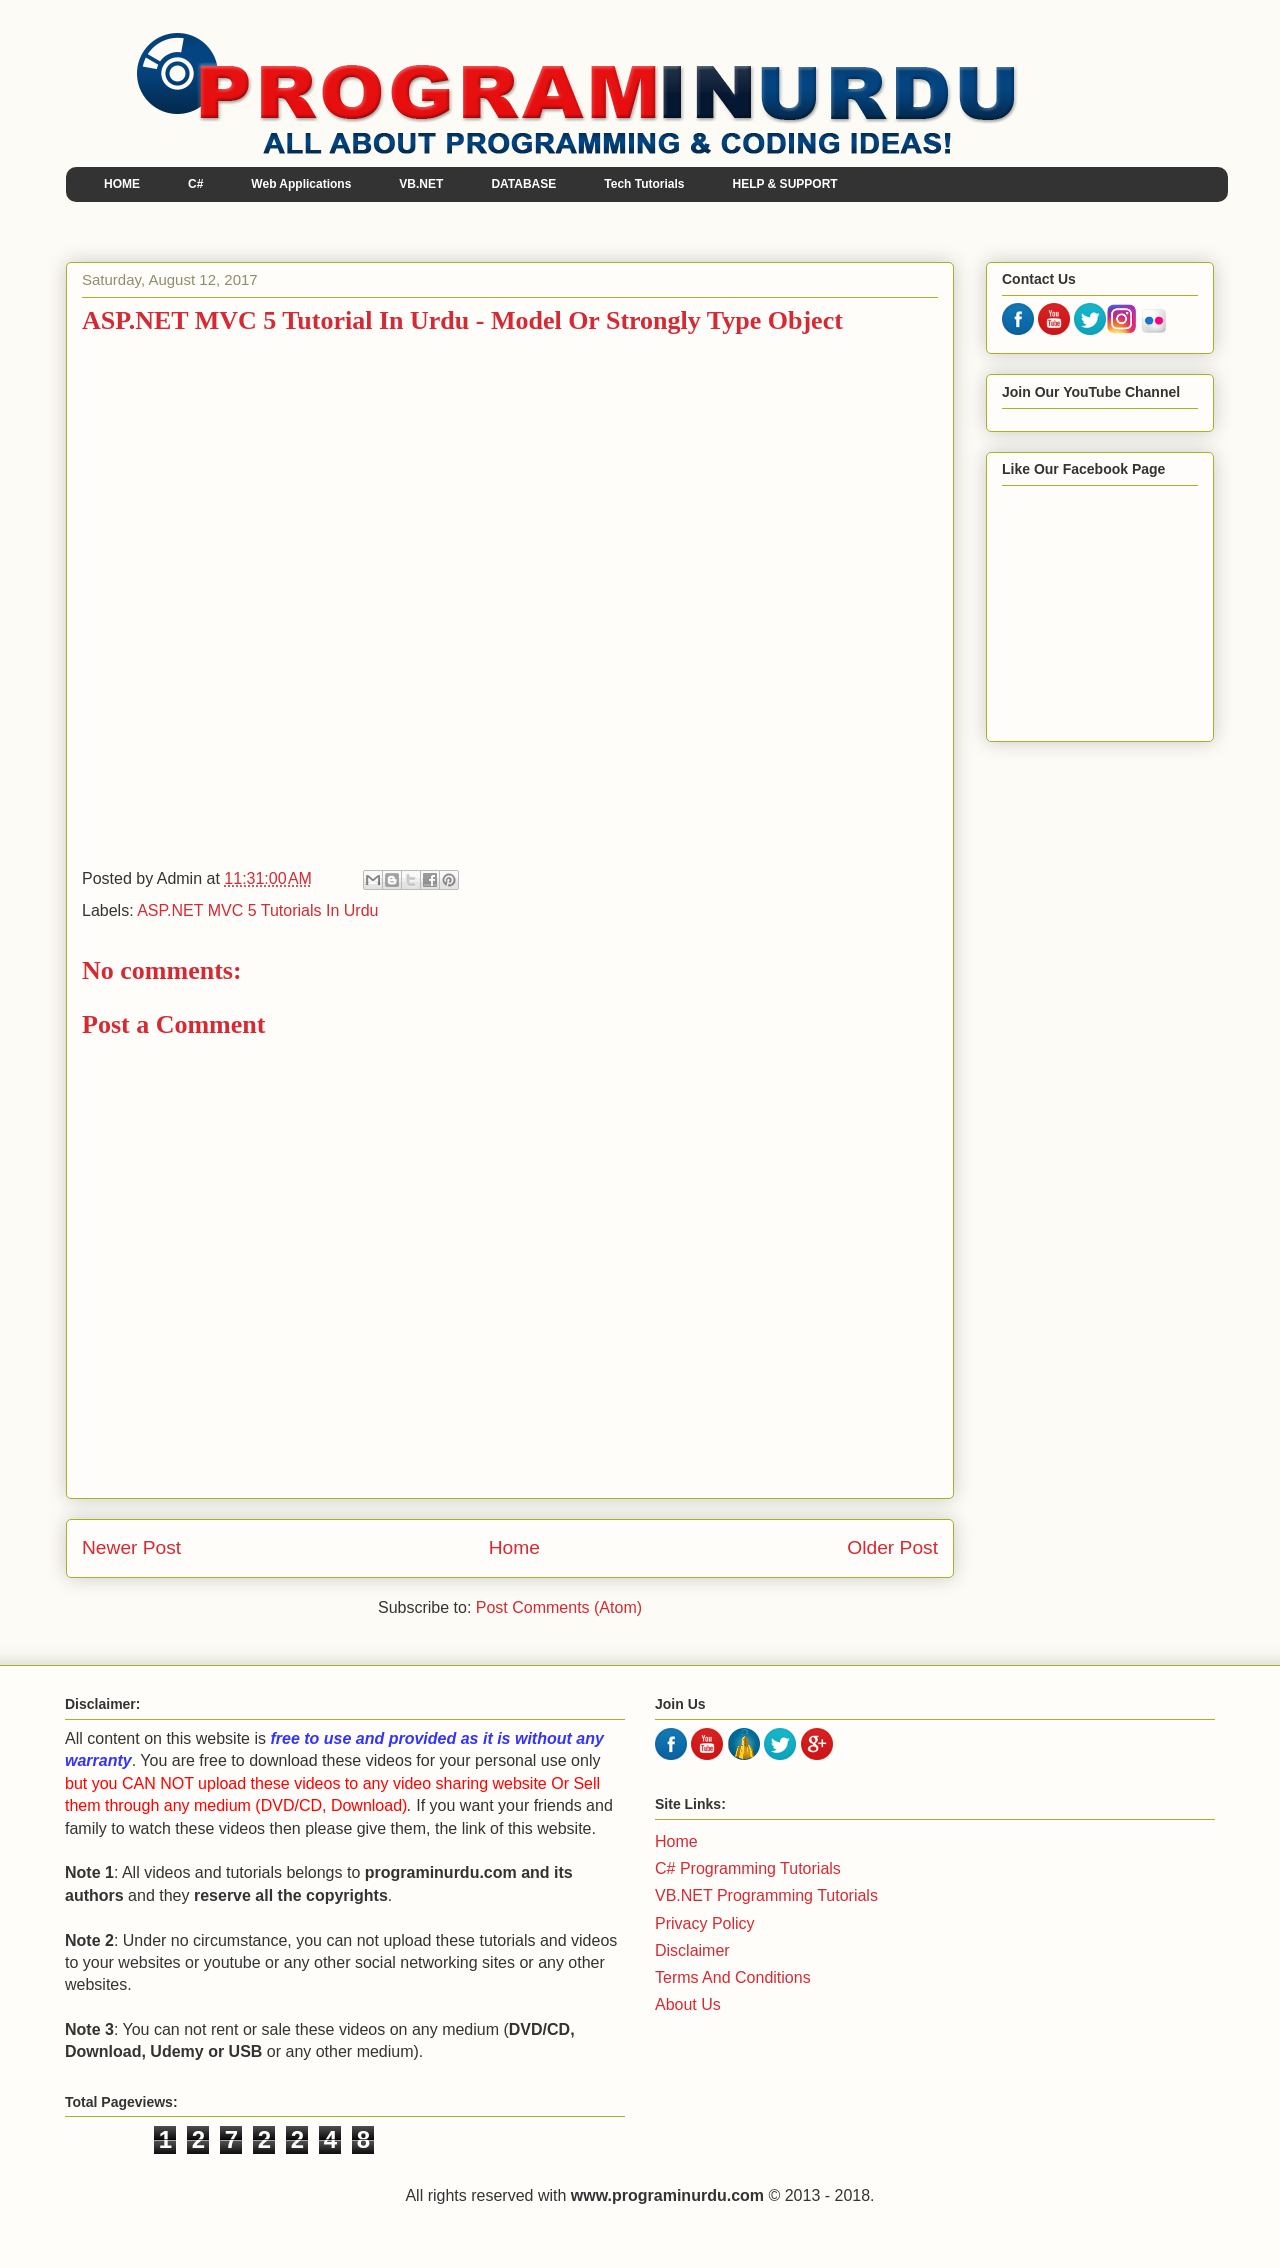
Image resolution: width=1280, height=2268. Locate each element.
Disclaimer (692, 1950)
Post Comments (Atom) (559, 1607)
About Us (688, 2004)
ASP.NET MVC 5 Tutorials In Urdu (257, 910)
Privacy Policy (705, 1923)
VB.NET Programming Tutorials (766, 1895)
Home (514, 1547)
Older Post (892, 1547)
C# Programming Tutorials (748, 1868)
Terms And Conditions (733, 1977)
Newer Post (131, 1547)
